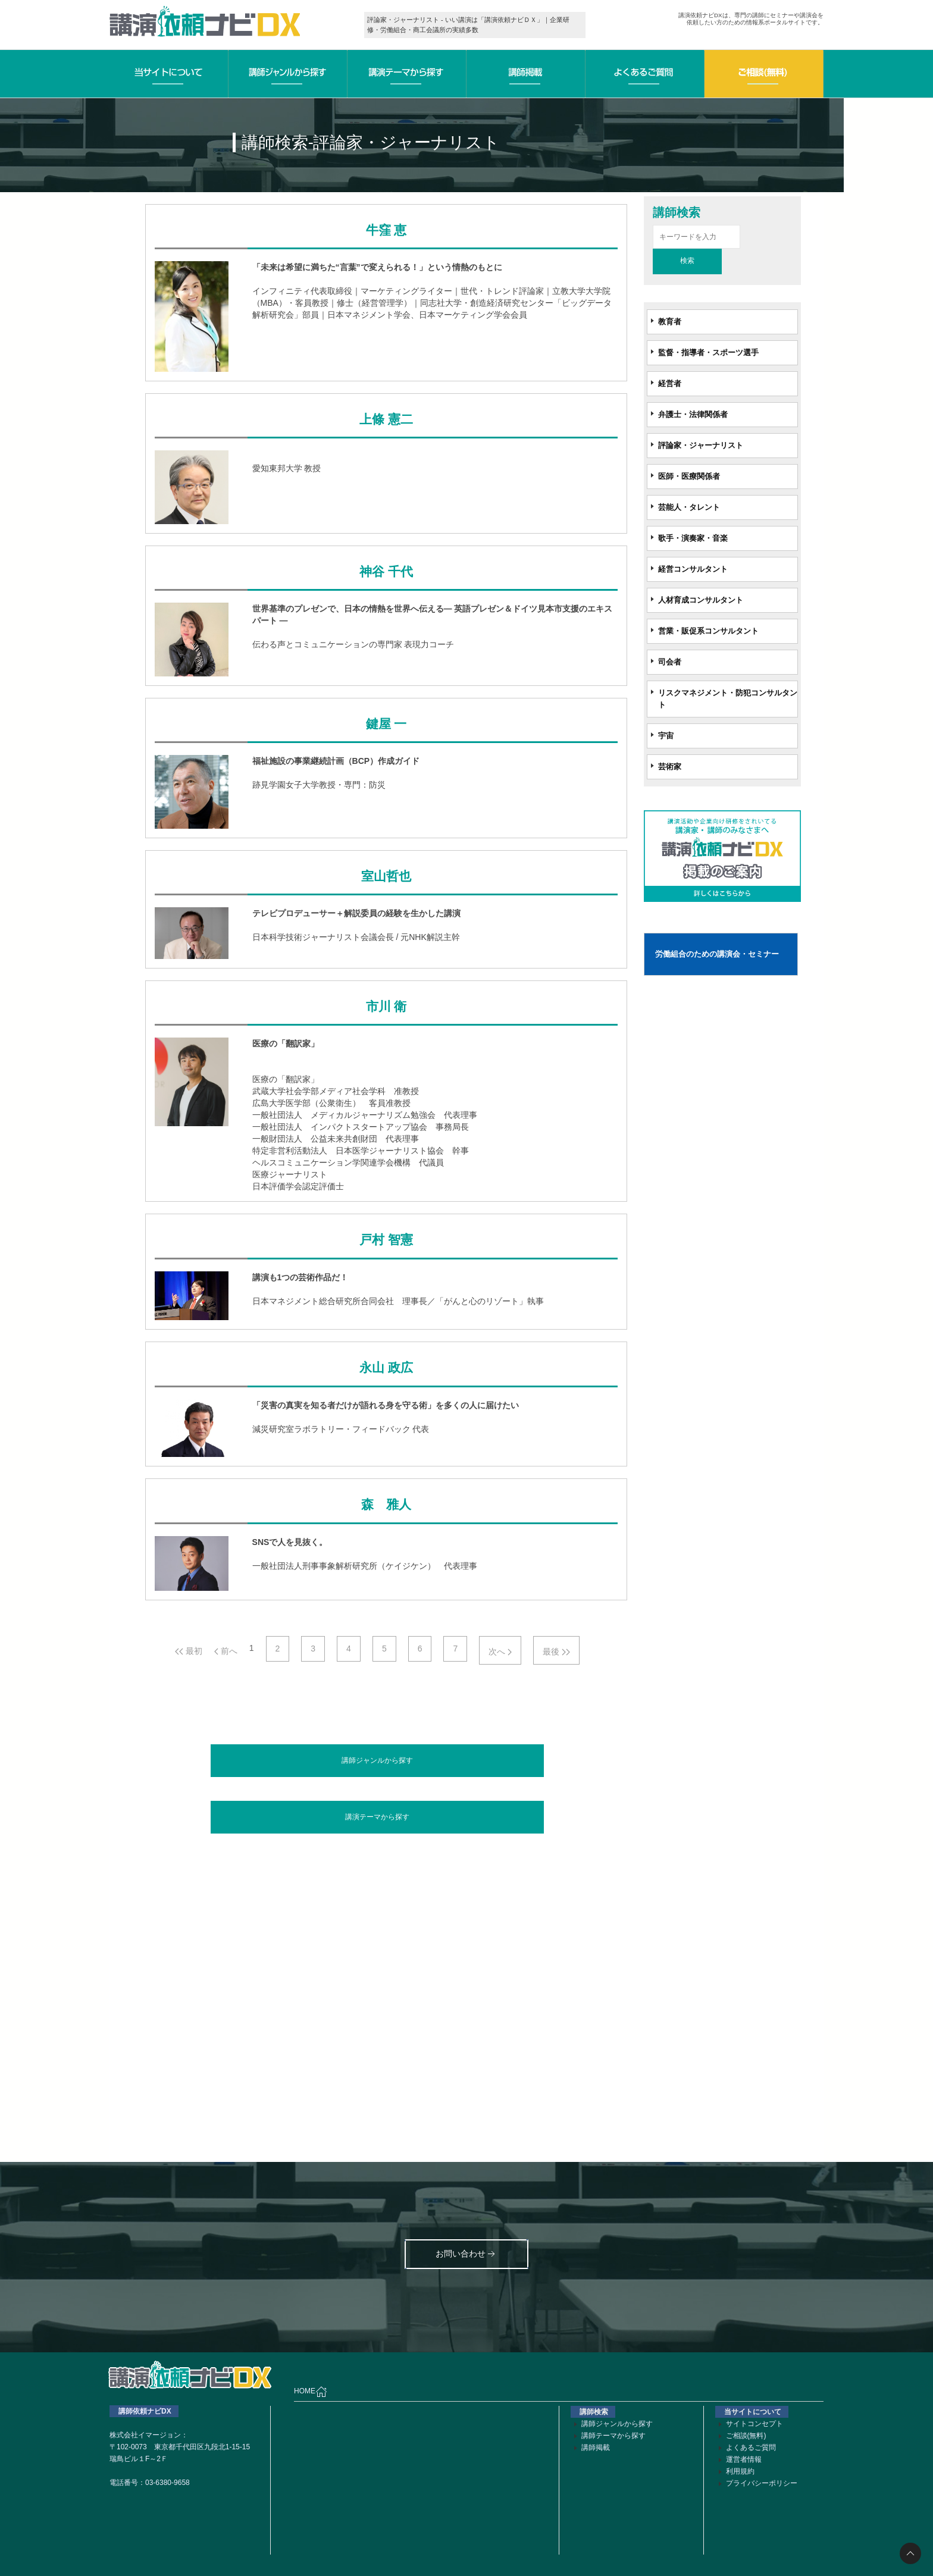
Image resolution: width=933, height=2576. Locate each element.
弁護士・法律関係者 (693, 414)
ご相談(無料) (746, 2435)
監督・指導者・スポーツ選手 (708, 352)
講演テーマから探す (377, 1817)
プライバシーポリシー (761, 2483)
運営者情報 (744, 2459)
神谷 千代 (385, 572)
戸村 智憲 (385, 1240)
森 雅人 (386, 1504)
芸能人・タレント (689, 507)
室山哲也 (386, 876)
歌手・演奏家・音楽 (693, 538)
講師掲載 (595, 2447)
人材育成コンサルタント (700, 600)
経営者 (669, 383)
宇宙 (666, 735)
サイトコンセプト (754, 2424)
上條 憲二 (385, 419)
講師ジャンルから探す (377, 1760)
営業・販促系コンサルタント (708, 630)
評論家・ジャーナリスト (700, 445)
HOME (310, 2392)
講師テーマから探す (613, 2435)
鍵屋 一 (386, 724)
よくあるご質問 (751, 2447)
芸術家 (669, 766)
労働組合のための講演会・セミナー (717, 953)
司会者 (669, 661)
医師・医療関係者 (689, 476)
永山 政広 (385, 1368)
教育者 (669, 321)
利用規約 (740, 2471)
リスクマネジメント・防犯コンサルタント (727, 698)
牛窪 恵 (386, 230)
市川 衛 (386, 1006)
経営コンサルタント (693, 569)
